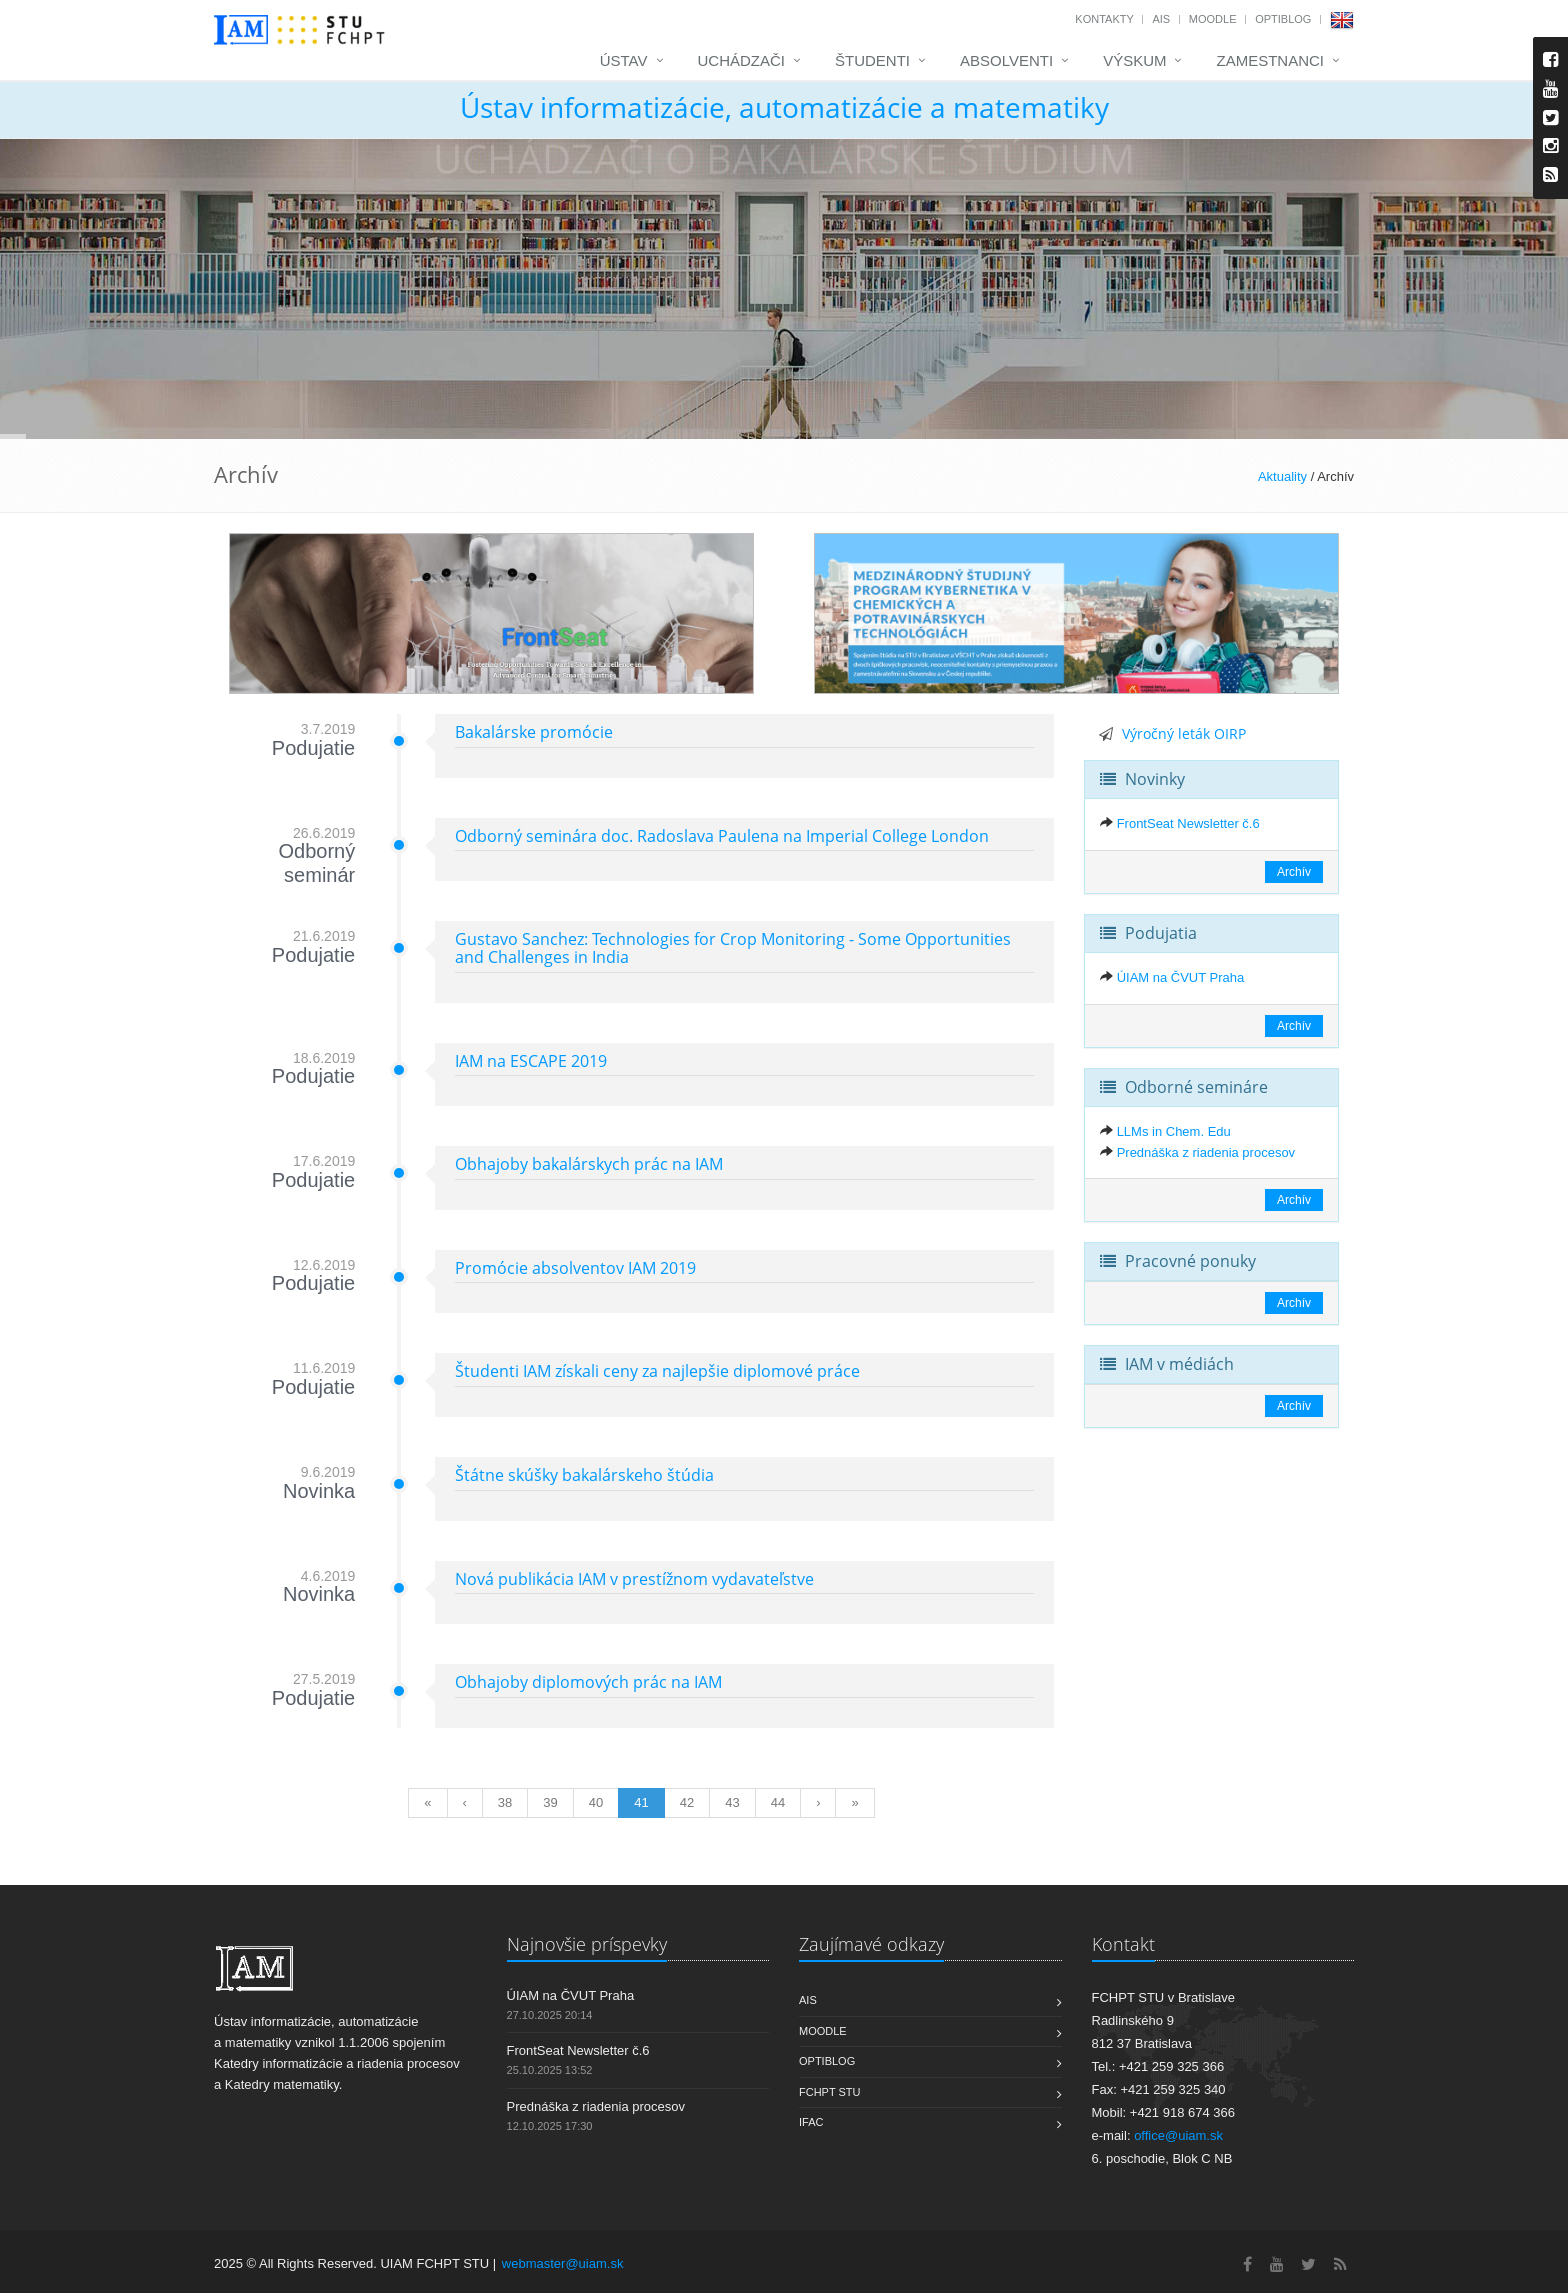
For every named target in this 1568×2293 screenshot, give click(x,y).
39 (550, 1802)
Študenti (872, 60)
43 (732, 1802)
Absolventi (1006, 60)
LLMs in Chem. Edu (1174, 1131)
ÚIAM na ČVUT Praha (1181, 977)
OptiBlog (1283, 19)
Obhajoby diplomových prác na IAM (588, 1682)
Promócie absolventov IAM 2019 (575, 1268)
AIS (1161, 19)
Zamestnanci (1270, 60)
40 (596, 1802)
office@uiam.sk (1178, 2135)
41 (641, 1802)
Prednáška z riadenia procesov (1206, 1152)
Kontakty (1104, 19)
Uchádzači (742, 60)
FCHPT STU (830, 2092)
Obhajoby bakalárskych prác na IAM (589, 1164)
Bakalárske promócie (534, 732)
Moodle (1213, 19)
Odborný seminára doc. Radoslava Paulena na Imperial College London (722, 836)
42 (687, 1802)
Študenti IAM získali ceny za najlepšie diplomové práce (657, 1371)
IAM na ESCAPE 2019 (531, 1061)
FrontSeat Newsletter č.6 (1188, 823)
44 (778, 1802)
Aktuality (1282, 476)
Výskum (1134, 60)
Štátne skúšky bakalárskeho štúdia (584, 1475)
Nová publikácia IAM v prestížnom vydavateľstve (634, 1579)
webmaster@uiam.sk (563, 2263)
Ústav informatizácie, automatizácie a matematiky (784, 107)
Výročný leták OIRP (1184, 733)
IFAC (811, 2122)
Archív (1294, 872)
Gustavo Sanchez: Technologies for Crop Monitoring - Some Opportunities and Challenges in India (733, 948)
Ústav (624, 60)
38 (505, 1802)
